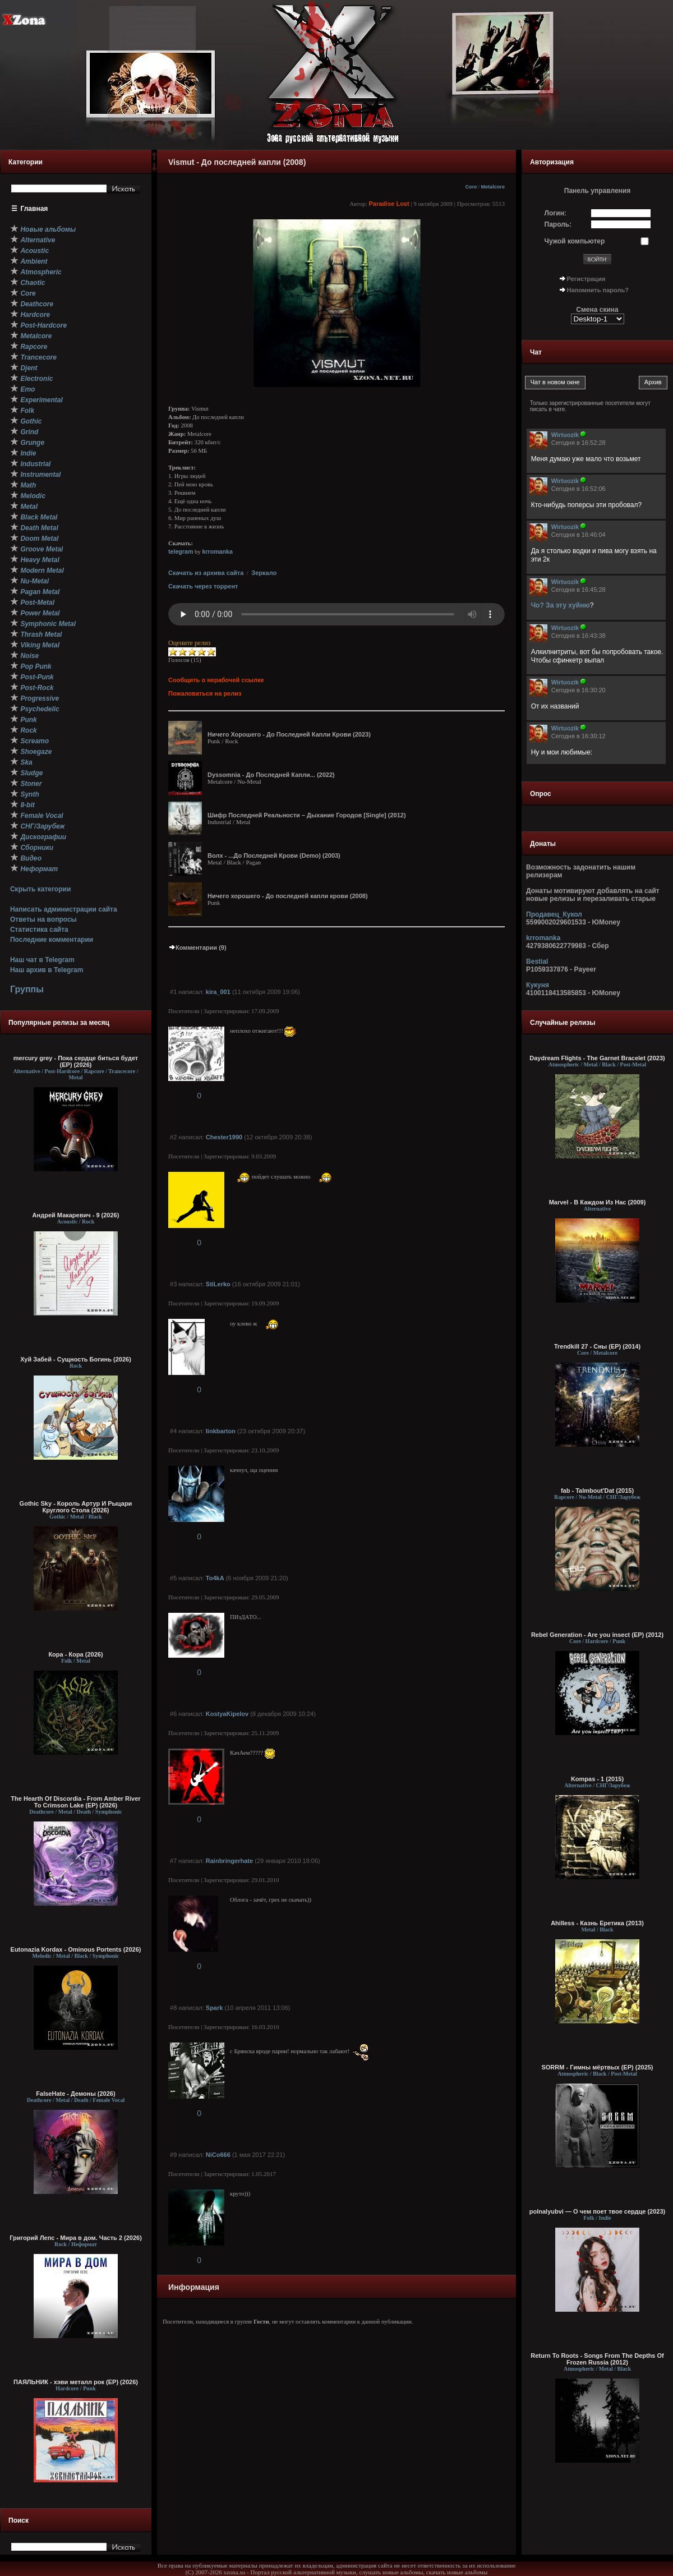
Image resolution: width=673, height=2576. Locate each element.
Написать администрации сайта (63, 909)
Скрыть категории (40, 889)
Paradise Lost (389, 203)
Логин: (555, 213)
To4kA (215, 1578)
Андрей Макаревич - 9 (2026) (76, 1215)
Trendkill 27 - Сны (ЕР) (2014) (597, 1346)
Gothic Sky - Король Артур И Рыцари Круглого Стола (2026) (76, 1507)
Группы (27, 989)
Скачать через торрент (203, 586)
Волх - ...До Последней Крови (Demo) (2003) (274, 855)
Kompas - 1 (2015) (597, 1778)
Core (471, 187)
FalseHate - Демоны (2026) (75, 2093)
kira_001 (218, 991)
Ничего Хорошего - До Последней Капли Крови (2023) (289, 734)
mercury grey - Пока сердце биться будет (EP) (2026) (76, 1061)
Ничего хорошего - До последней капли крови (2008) (288, 896)
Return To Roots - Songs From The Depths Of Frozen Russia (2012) (597, 2359)
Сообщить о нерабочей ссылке (216, 680)
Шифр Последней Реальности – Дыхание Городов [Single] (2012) (307, 815)
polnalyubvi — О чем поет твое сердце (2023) (597, 2211)
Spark (214, 2007)
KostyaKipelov (227, 1713)
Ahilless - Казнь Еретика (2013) (597, 1923)
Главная (34, 209)
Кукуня (537, 985)
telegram (180, 551)
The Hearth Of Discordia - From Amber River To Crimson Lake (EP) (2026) (75, 1802)
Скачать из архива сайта (205, 572)
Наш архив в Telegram (46, 970)
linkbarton (221, 1431)
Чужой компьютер (575, 241)
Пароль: (558, 224)
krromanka (217, 551)
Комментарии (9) (197, 947)
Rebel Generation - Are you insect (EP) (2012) (597, 1634)
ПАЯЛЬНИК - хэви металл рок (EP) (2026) (75, 2382)
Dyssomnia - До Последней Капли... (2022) (271, 774)
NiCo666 (218, 2154)
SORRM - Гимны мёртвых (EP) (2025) (597, 2067)
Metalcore (493, 187)
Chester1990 (224, 1137)
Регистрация (586, 278)
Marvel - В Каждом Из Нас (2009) (597, 1202)
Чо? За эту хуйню (560, 605)
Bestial (537, 961)
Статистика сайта (39, 929)
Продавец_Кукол (554, 914)
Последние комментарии (51, 940)
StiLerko (218, 1284)
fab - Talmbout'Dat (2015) (597, 1490)
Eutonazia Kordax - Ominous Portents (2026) (76, 1949)
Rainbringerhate (229, 1860)
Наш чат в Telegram (42, 960)
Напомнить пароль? (598, 290)
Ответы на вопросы (43, 919)
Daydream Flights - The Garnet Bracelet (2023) (597, 1058)
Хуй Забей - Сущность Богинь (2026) (75, 1359)
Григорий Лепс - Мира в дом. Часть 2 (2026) (76, 2237)
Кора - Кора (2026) (75, 1654)
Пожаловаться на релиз (204, 693)
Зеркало (263, 572)
